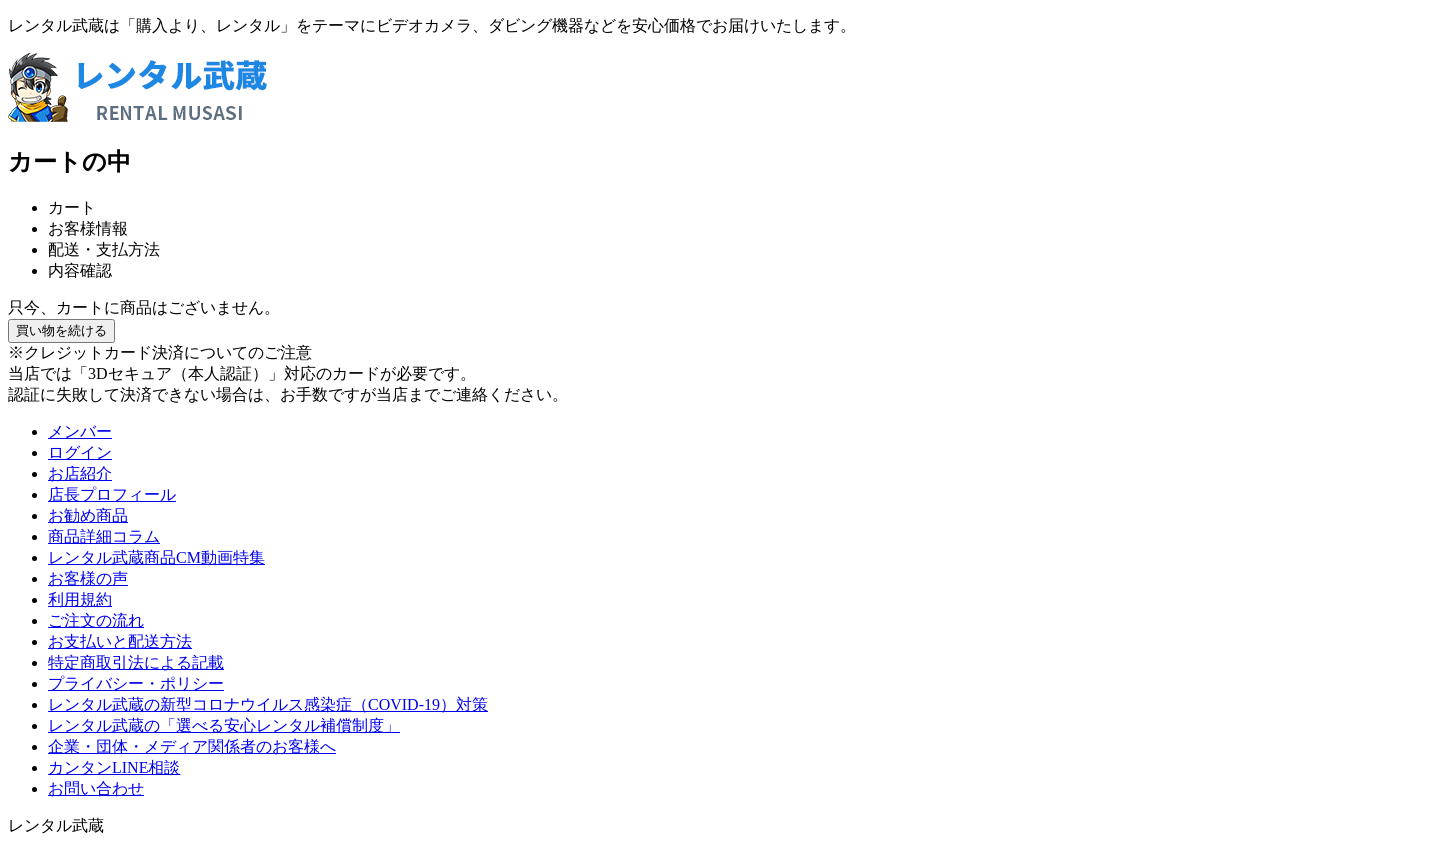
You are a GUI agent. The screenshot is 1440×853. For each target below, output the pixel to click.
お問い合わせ (96, 788)
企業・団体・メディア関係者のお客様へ (192, 746)
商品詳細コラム (104, 536)
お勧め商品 (88, 515)
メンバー (80, 431)
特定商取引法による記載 (136, 662)
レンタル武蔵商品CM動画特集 (156, 557)
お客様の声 (88, 578)
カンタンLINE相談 (114, 767)
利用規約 (80, 599)
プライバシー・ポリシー (136, 683)
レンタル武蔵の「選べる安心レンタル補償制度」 (224, 725)
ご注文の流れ (96, 620)
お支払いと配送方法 (120, 641)
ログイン (80, 452)
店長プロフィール (112, 494)
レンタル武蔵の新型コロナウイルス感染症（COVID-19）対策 (268, 704)
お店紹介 (80, 473)
